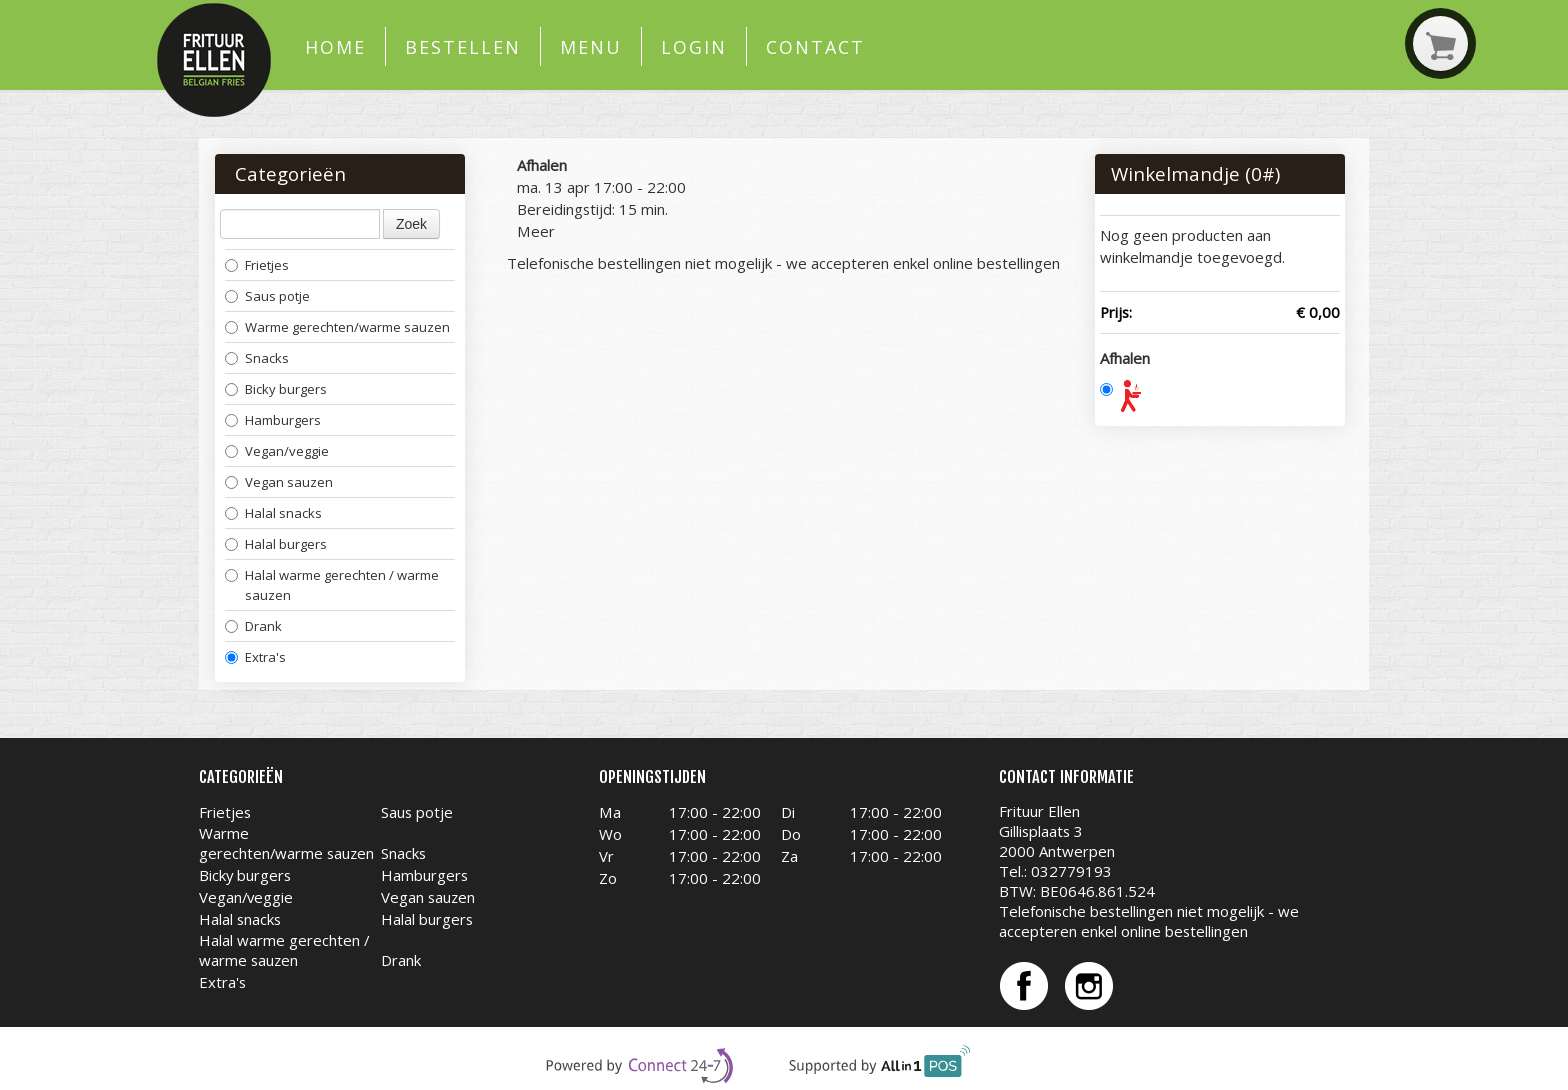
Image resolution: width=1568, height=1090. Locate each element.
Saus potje (267, 296)
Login (694, 47)
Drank (253, 626)
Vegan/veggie (277, 451)
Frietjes (257, 265)
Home (335, 47)
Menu (591, 47)
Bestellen (462, 47)
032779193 (1071, 871)
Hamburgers (273, 420)
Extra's (255, 657)
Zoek (411, 224)
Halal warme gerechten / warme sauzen (332, 585)
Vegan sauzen (279, 482)
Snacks (257, 358)
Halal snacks (273, 513)
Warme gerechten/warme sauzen (337, 327)
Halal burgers (276, 544)
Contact (815, 47)
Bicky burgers (276, 389)
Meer (536, 231)
